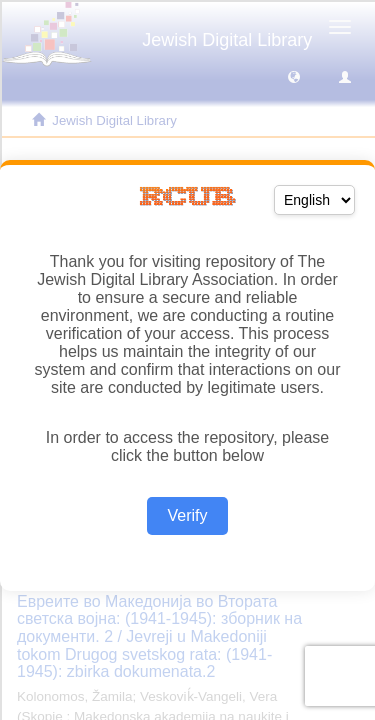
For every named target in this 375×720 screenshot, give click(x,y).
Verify (187, 515)
